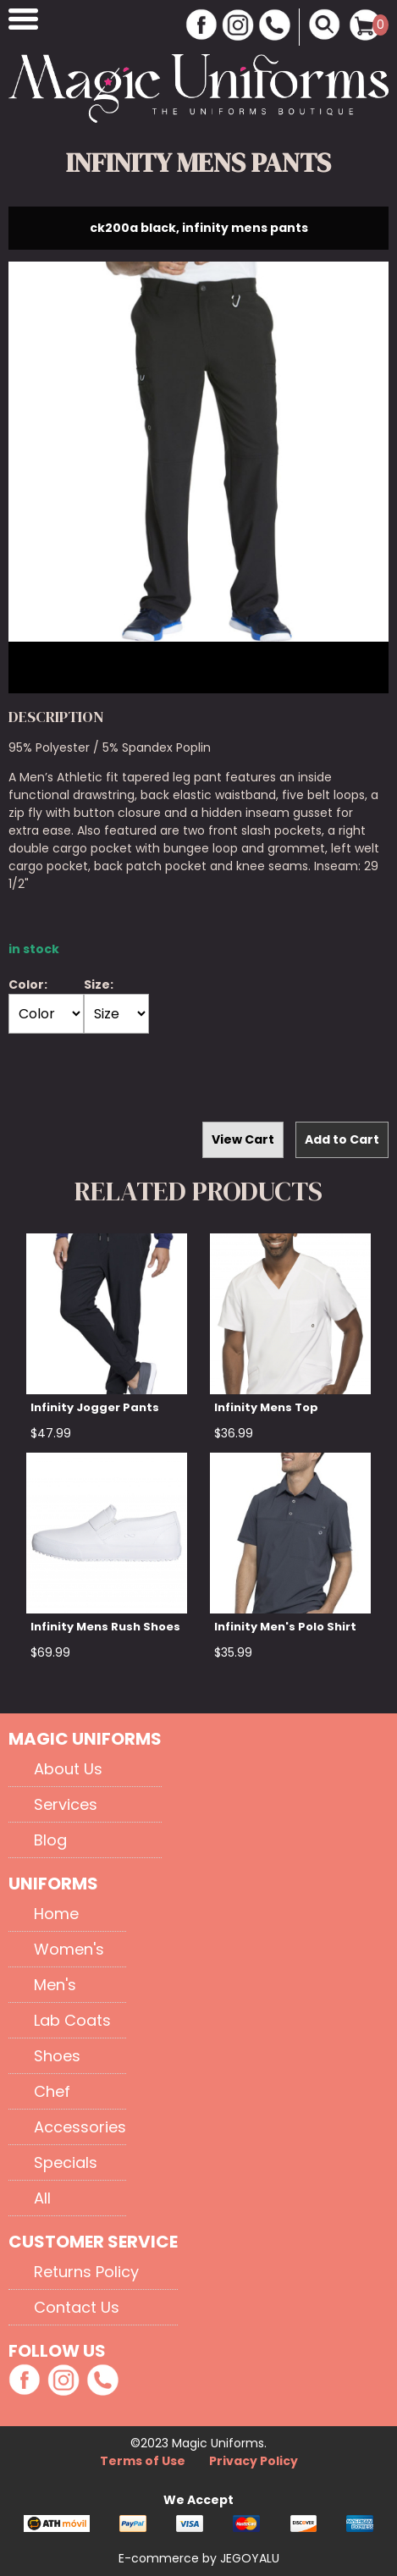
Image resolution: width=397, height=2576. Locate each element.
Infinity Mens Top (266, 1407)
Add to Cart (342, 1139)
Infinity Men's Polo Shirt (285, 1627)
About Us (68, 1768)
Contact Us (76, 2307)
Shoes (57, 2055)
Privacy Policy (253, 2460)
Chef (52, 2091)
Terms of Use (144, 2460)
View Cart (243, 1139)
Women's (69, 1949)
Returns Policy (86, 2271)
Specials (65, 2162)
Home (56, 1913)
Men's (55, 1984)
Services (65, 1804)
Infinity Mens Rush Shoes (105, 1627)
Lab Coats (72, 2020)
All (42, 2198)
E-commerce (160, 2558)
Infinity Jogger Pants (94, 1407)
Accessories (80, 2126)
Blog (50, 1840)
